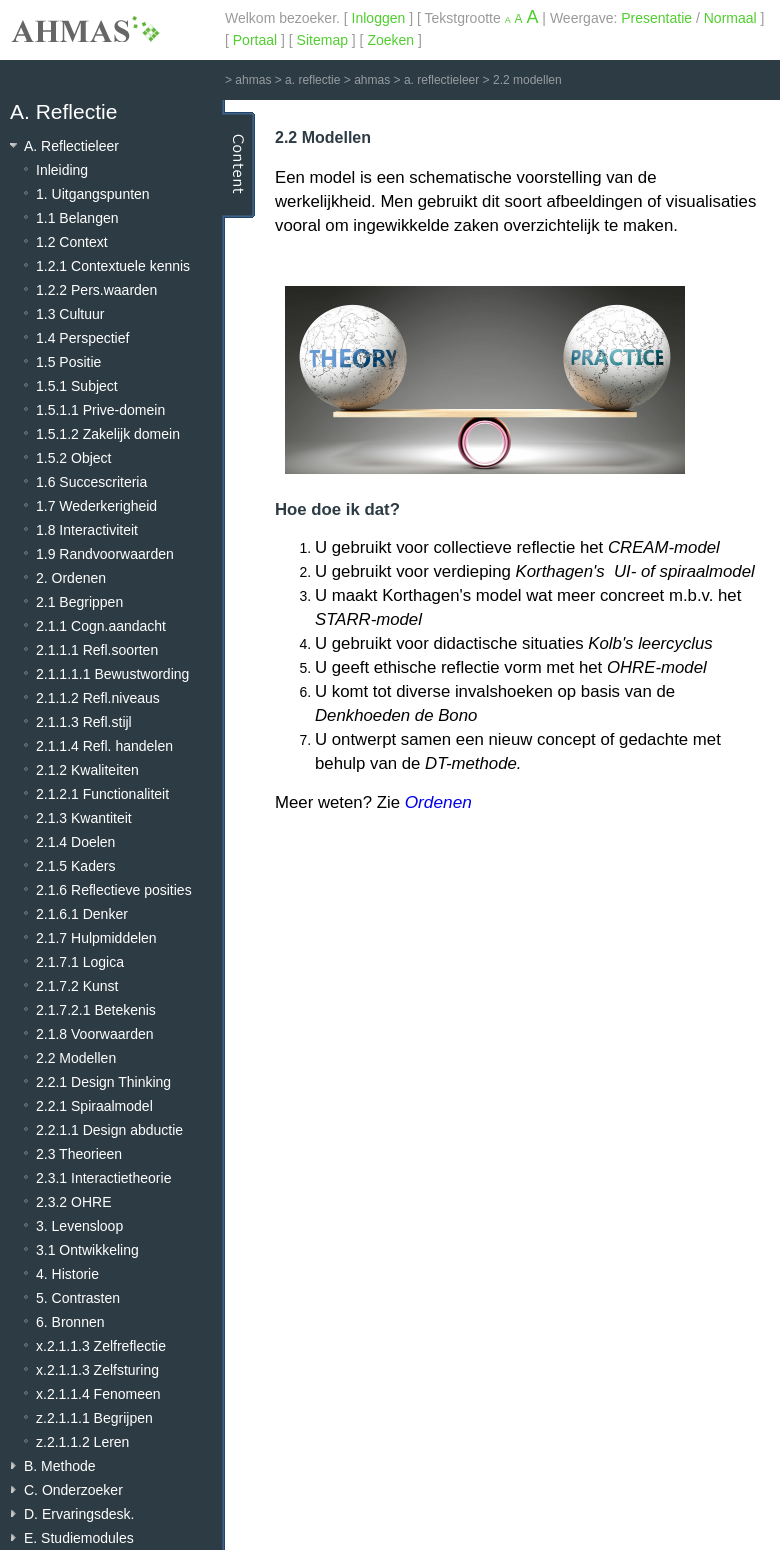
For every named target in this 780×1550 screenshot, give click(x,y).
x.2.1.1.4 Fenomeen (98, 1394)
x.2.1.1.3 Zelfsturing (97, 1370)
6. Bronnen (70, 1322)
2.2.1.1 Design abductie (109, 1130)
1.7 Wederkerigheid (96, 506)
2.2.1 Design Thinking (103, 1082)
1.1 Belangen (77, 218)
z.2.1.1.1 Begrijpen (94, 1418)
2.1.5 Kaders (75, 866)
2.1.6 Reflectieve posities (114, 890)
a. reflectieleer (441, 80)
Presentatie (656, 18)
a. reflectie (312, 80)
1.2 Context (72, 242)
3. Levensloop (79, 1226)
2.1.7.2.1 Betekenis (96, 1010)
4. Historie (67, 1274)
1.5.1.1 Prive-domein (100, 410)
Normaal (730, 18)
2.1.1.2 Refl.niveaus (98, 698)
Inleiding (62, 170)
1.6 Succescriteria (91, 482)
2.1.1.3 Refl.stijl (84, 722)
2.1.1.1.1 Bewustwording (112, 674)
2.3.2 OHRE (73, 1202)
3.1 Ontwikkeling (87, 1250)
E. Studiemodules (79, 1538)
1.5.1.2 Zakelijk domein (108, 434)
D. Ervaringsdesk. (79, 1514)
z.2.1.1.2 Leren (82, 1442)
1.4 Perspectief (82, 338)
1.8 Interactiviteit (87, 530)
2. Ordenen (71, 578)
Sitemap (322, 40)
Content (238, 165)
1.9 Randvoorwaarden (105, 554)
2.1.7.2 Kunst (77, 986)
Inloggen (379, 18)
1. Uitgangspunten (93, 194)
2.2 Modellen (76, 1058)
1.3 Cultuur (70, 314)
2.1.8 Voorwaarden (95, 1034)
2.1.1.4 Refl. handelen (104, 746)
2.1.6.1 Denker (82, 914)
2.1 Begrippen (79, 602)
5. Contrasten (78, 1298)
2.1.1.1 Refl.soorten (97, 650)
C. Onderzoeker (73, 1490)
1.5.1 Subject (77, 386)
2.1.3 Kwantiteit (84, 818)
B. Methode (60, 1466)
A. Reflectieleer (71, 146)
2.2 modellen (527, 80)
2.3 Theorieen (79, 1154)
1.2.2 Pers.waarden (96, 290)
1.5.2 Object (74, 458)
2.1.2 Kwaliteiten (87, 770)
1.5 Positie (68, 362)
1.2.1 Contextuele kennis (113, 266)
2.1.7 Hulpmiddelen (96, 938)
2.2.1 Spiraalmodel (94, 1106)
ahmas (253, 80)
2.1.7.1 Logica (80, 962)
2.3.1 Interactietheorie (103, 1178)
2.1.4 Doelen (75, 842)
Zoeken (390, 40)
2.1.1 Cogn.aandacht (101, 626)
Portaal (255, 40)
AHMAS (85, 29)
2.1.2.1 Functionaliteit (102, 794)
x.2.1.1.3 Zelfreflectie (101, 1346)
